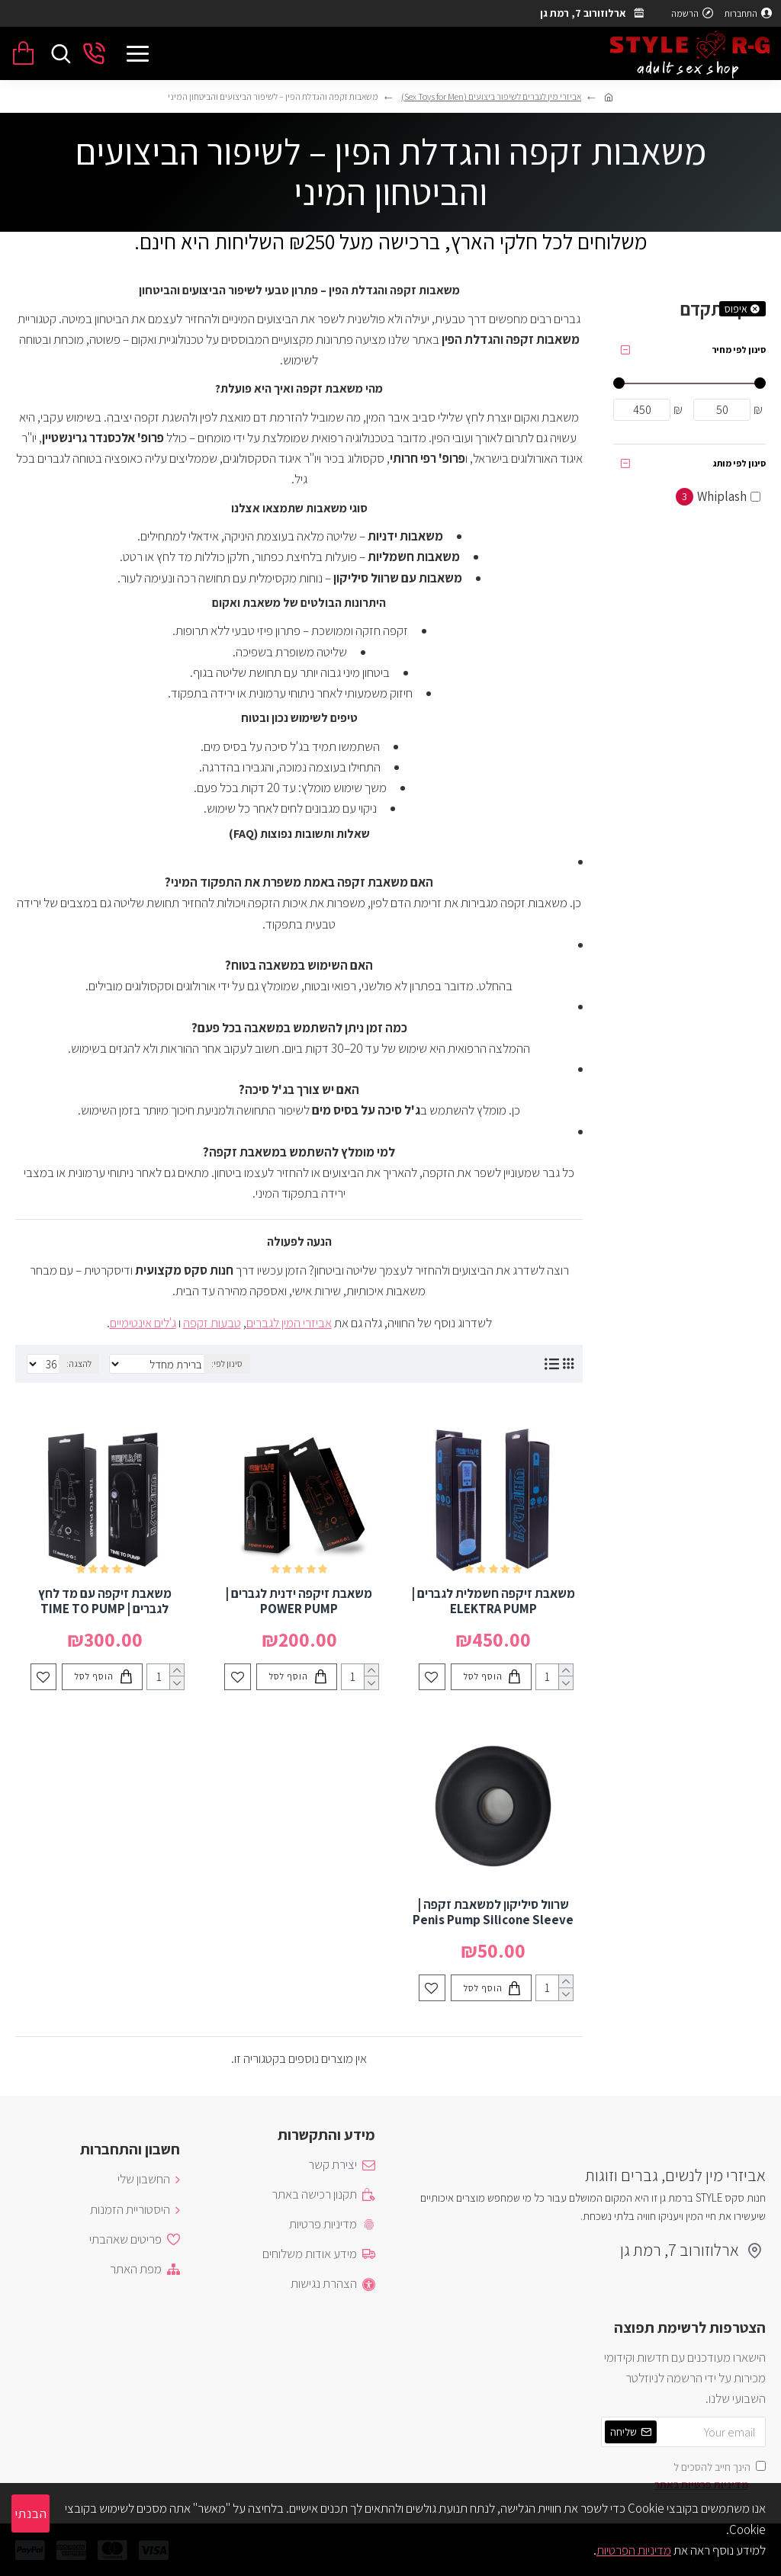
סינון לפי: (227, 1363)
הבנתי (30, 2513)
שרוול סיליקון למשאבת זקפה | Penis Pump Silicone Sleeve (493, 1912)
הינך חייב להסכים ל (709, 2476)
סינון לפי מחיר (739, 349)
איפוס (736, 309)
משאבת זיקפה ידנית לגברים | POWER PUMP (299, 1601)
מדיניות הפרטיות (633, 2550)
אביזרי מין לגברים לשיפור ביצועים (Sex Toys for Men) (491, 96)
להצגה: (79, 1363)
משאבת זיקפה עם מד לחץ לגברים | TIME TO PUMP (105, 1601)
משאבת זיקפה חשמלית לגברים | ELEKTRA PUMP (493, 1601)
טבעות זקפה (212, 1322)
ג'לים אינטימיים (143, 1322)
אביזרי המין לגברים (289, 1322)
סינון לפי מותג (739, 463)
